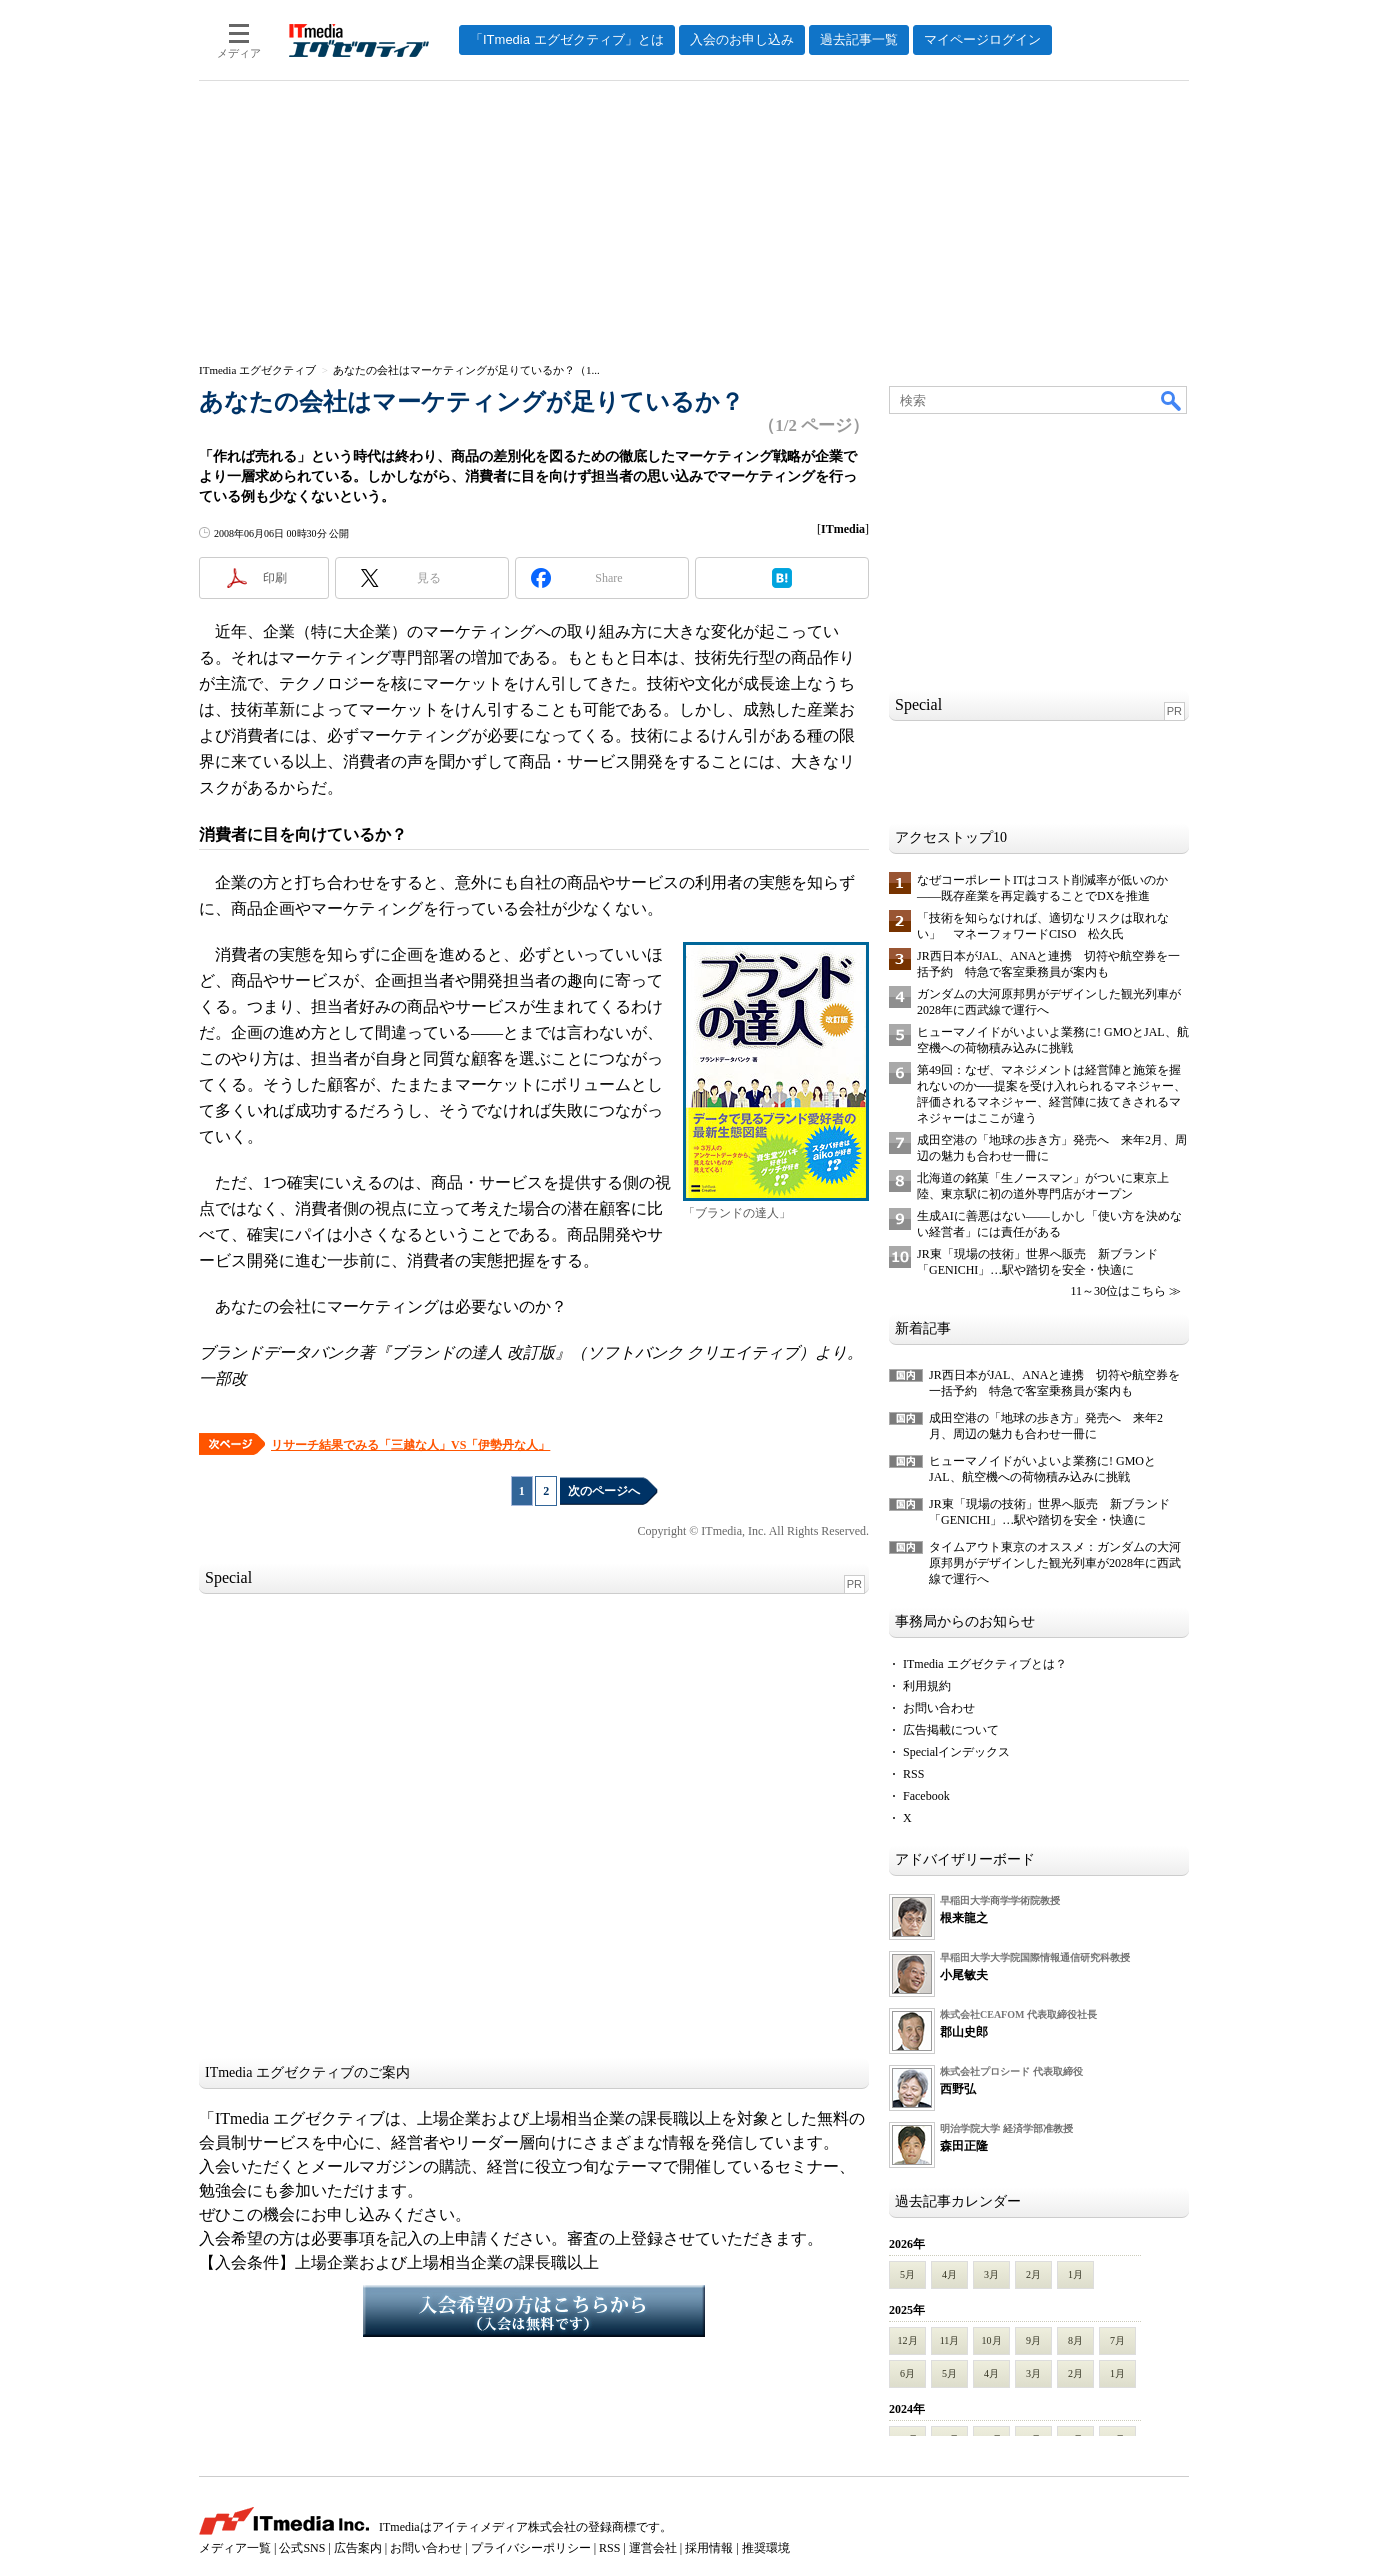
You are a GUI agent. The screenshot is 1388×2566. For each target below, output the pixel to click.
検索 (1172, 400)
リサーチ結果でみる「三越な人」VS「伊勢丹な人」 (410, 1445)
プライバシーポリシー (531, 2548)
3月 (991, 2274)
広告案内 (358, 2548)
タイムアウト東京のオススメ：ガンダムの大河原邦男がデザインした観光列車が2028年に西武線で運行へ (1055, 1563)
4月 (949, 2274)
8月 (1075, 2340)
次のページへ (604, 1491)
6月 (907, 2373)
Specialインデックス (956, 1752)
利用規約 (927, 1686)
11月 (950, 2340)
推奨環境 (766, 2548)
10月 (992, 2340)
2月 (1033, 2274)
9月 (1033, 2340)
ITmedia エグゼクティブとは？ (985, 1664)
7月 (1117, 2340)
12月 (908, 2340)
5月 (907, 2274)
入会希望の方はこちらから (534, 2311)
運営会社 (653, 2548)
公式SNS (302, 2548)
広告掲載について (951, 1730)
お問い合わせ (939, 1708)
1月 (1075, 2274)
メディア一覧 (235, 2548)
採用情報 (709, 2548)
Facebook (926, 1796)
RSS (913, 1774)
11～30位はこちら (1118, 1291)
